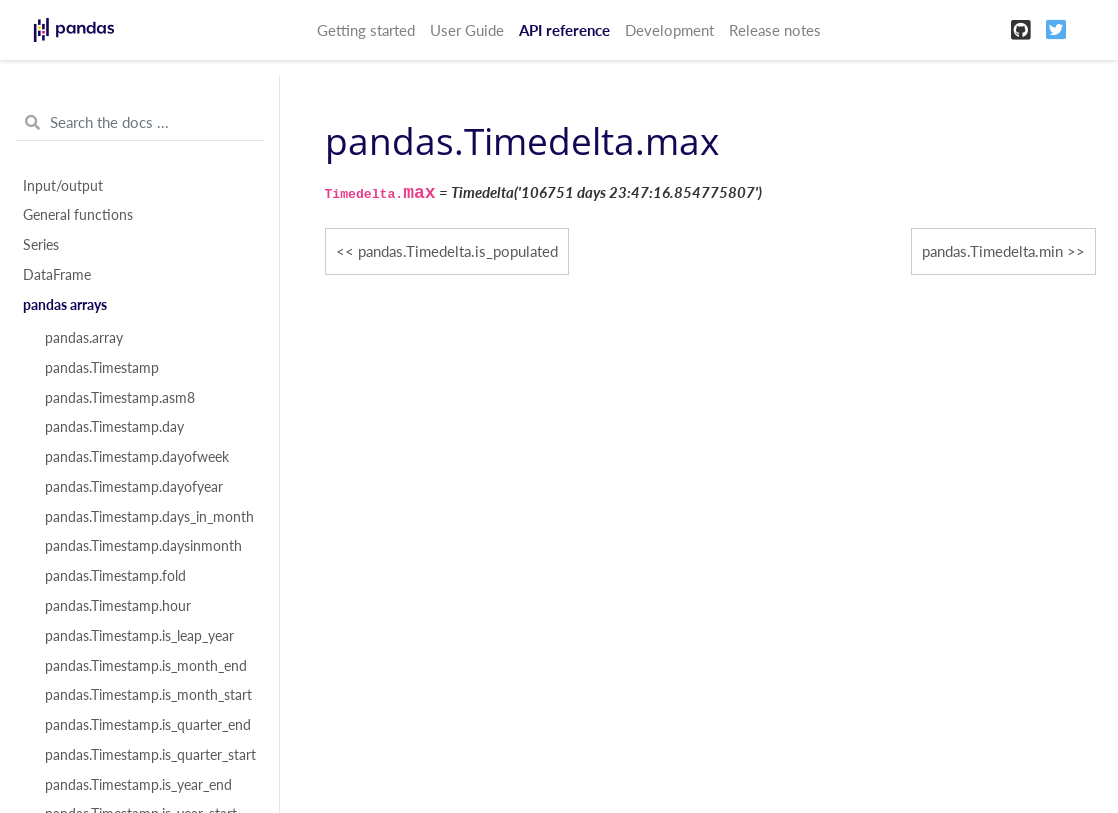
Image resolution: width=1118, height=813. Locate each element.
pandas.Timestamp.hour (118, 606)
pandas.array (84, 338)
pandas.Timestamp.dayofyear (134, 487)
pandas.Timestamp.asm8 (120, 398)
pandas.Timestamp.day (114, 427)
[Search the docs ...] (139, 123)
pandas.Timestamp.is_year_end (138, 785)
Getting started (366, 30)
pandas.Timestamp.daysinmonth (143, 546)
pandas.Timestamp (102, 368)
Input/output (63, 186)
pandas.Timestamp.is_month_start (148, 695)
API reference (564, 30)
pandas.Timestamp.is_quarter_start (150, 755)
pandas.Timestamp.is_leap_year (139, 636)
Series (41, 245)
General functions (78, 215)
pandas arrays (65, 305)
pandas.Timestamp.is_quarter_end (148, 725)
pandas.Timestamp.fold (115, 576)
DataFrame (57, 275)
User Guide (467, 30)
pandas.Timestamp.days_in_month (149, 517)
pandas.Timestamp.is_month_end (146, 666)
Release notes (775, 30)
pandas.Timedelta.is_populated (458, 251)
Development (669, 30)
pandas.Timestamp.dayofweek (137, 457)
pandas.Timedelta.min (992, 251)
